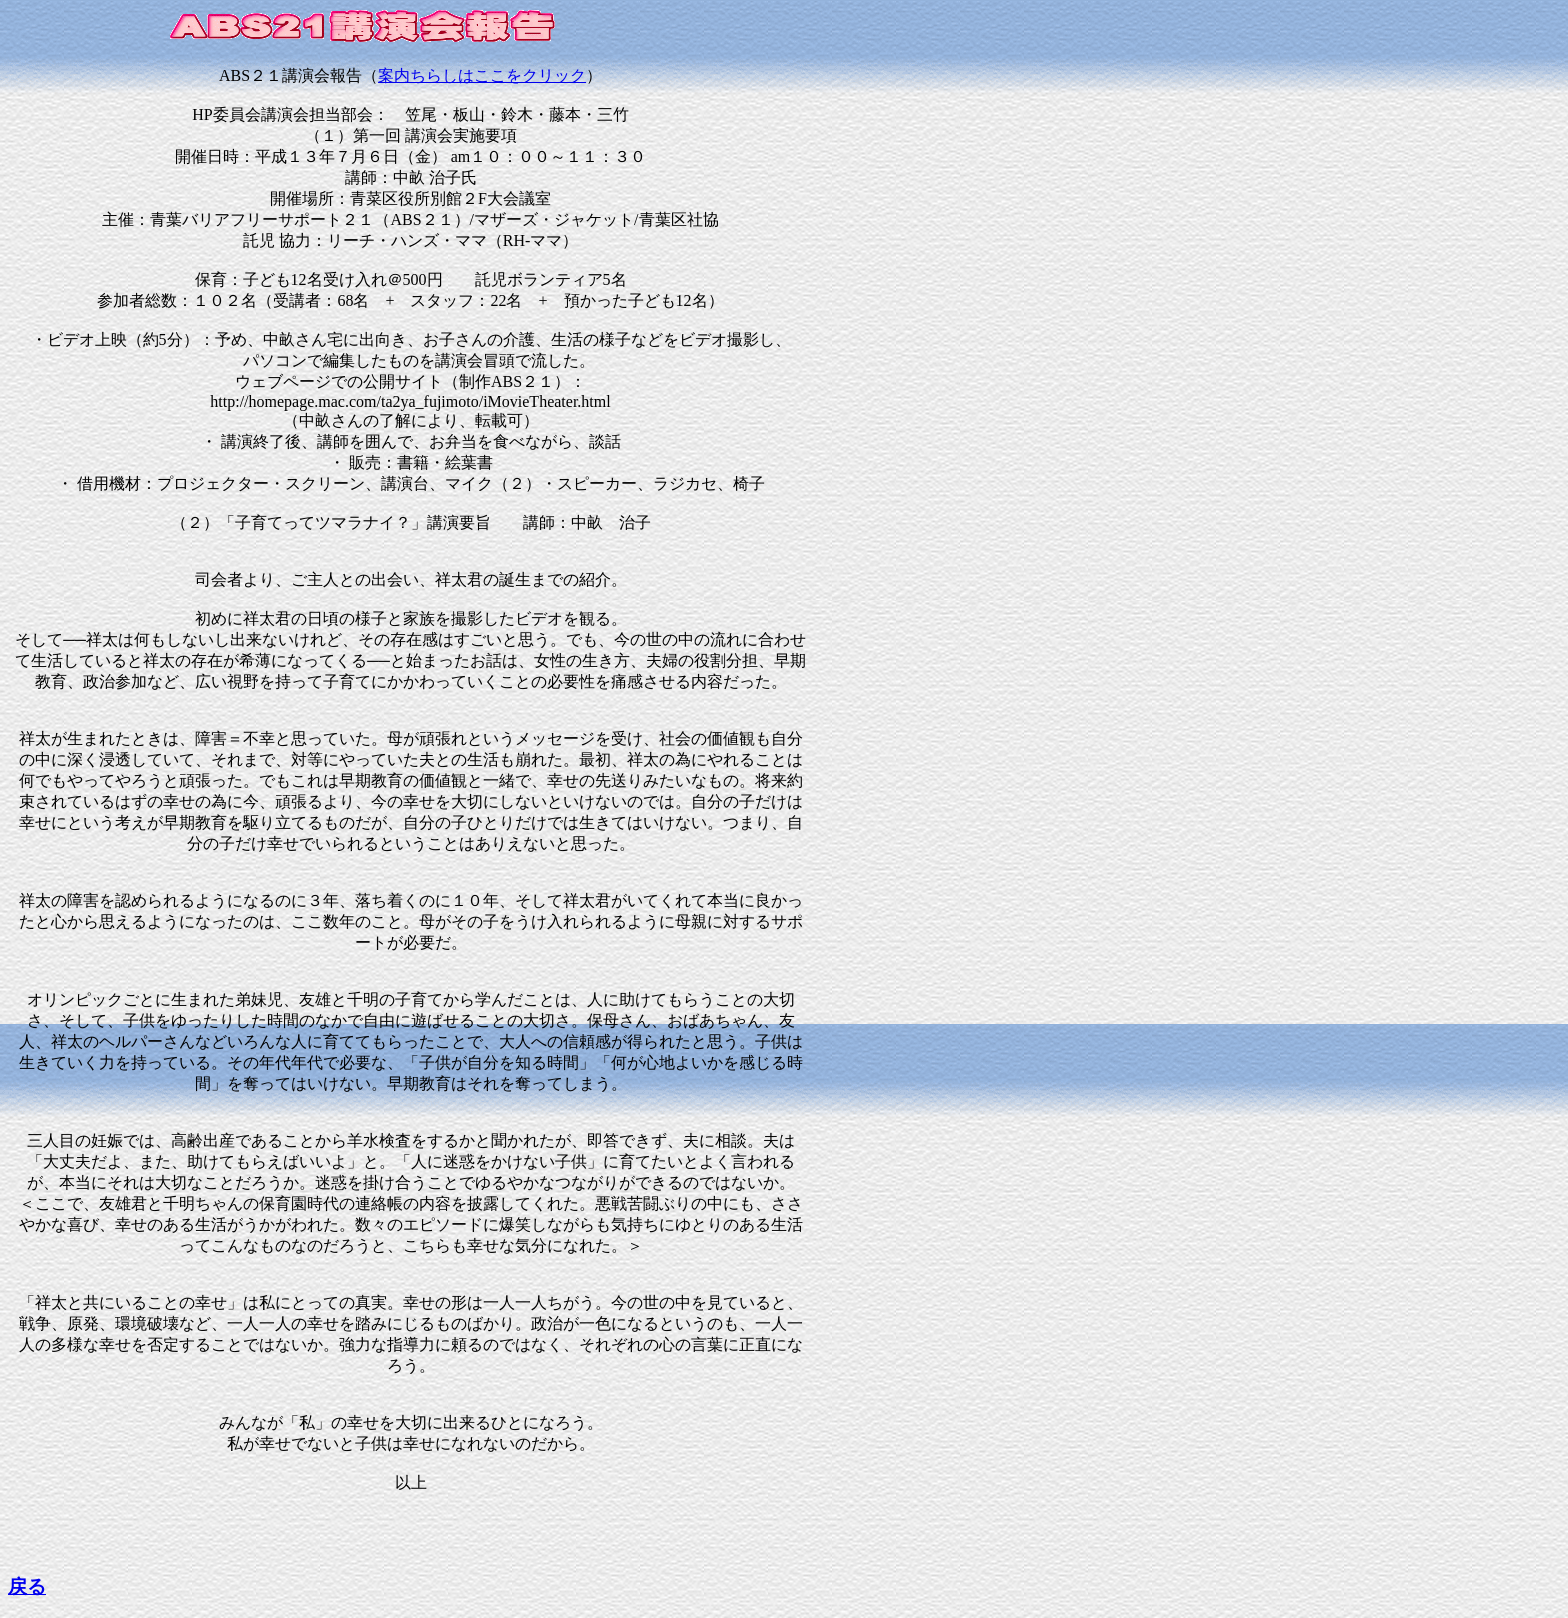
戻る (27, 1586)
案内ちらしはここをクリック (482, 75)
